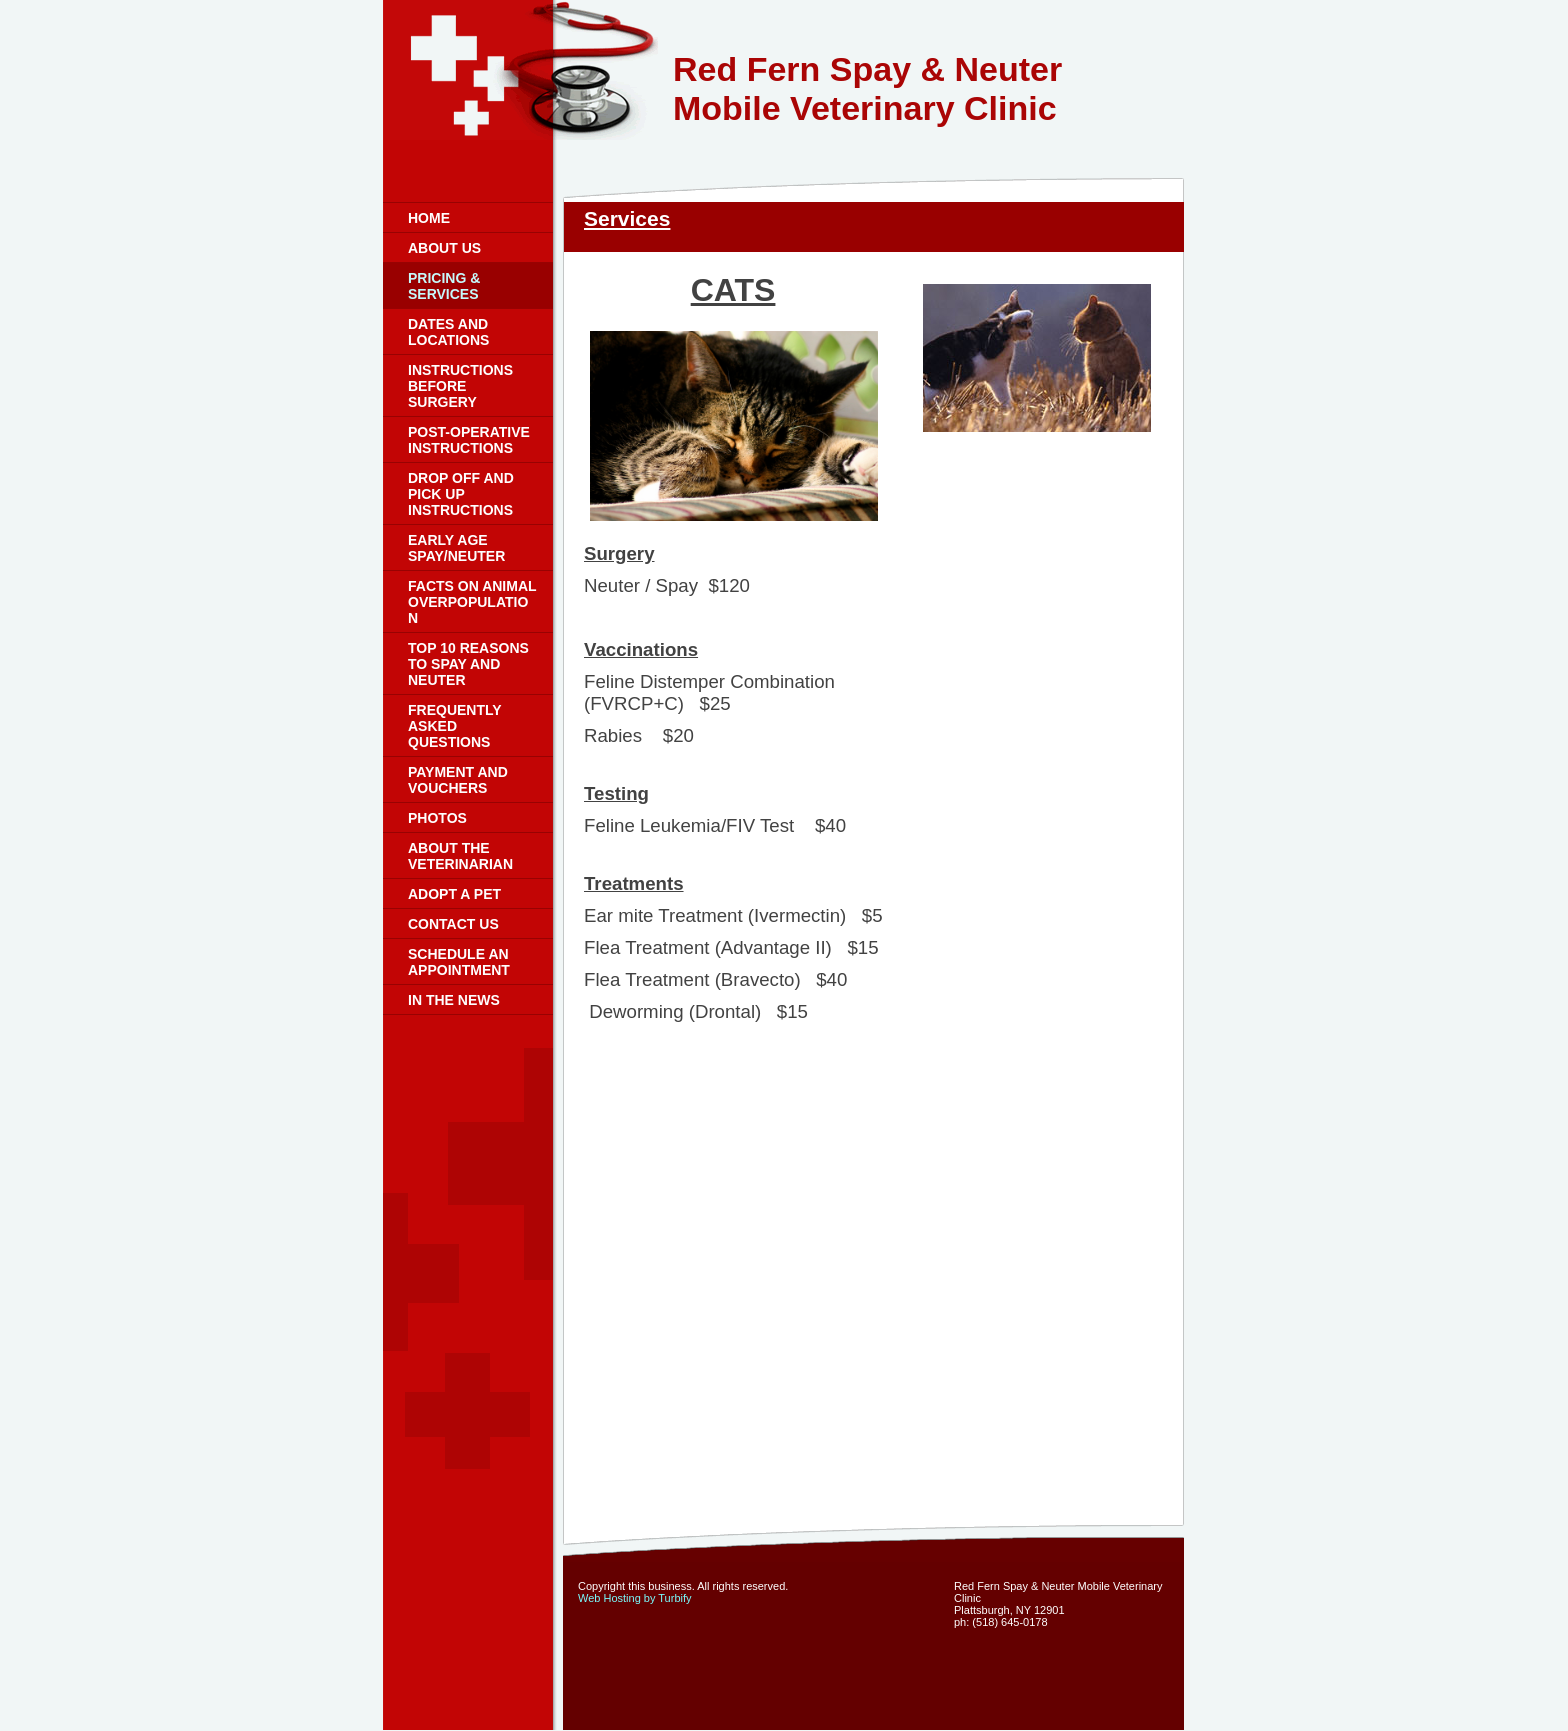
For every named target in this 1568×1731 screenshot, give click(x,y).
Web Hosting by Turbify (635, 1598)
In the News (454, 1000)
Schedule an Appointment (459, 962)
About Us (444, 248)
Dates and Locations (448, 332)
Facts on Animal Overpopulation (472, 602)
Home (429, 218)
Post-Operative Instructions (469, 440)
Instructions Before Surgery (460, 386)
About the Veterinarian (460, 856)
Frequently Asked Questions (454, 726)
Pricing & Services (444, 286)
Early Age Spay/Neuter (456, 548)
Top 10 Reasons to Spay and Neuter (468, 664)
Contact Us (453, 924)
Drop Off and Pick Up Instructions (461, 494)
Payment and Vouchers (458, 780)
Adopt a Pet (454, 894)
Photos (437, 818)
